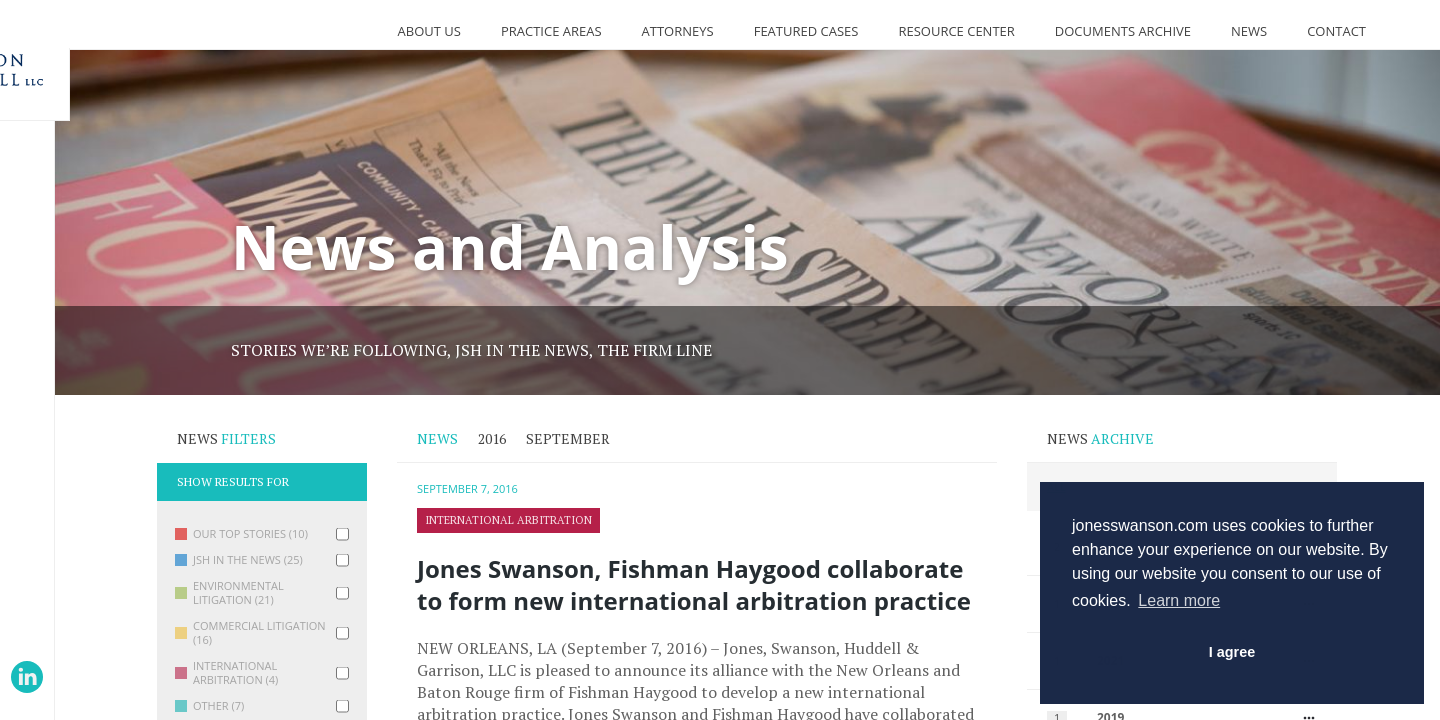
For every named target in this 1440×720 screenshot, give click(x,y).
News (1249, 31)
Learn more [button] (1179, 600)
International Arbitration (508, 520)
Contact (1336, 31)
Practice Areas (551, 31)
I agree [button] (1232, 652)
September (568, 438)
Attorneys (678, 31)
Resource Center (956, 31)
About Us (429, 31)
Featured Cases (806, 31)
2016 (492, 438)
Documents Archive (1123, 31)
